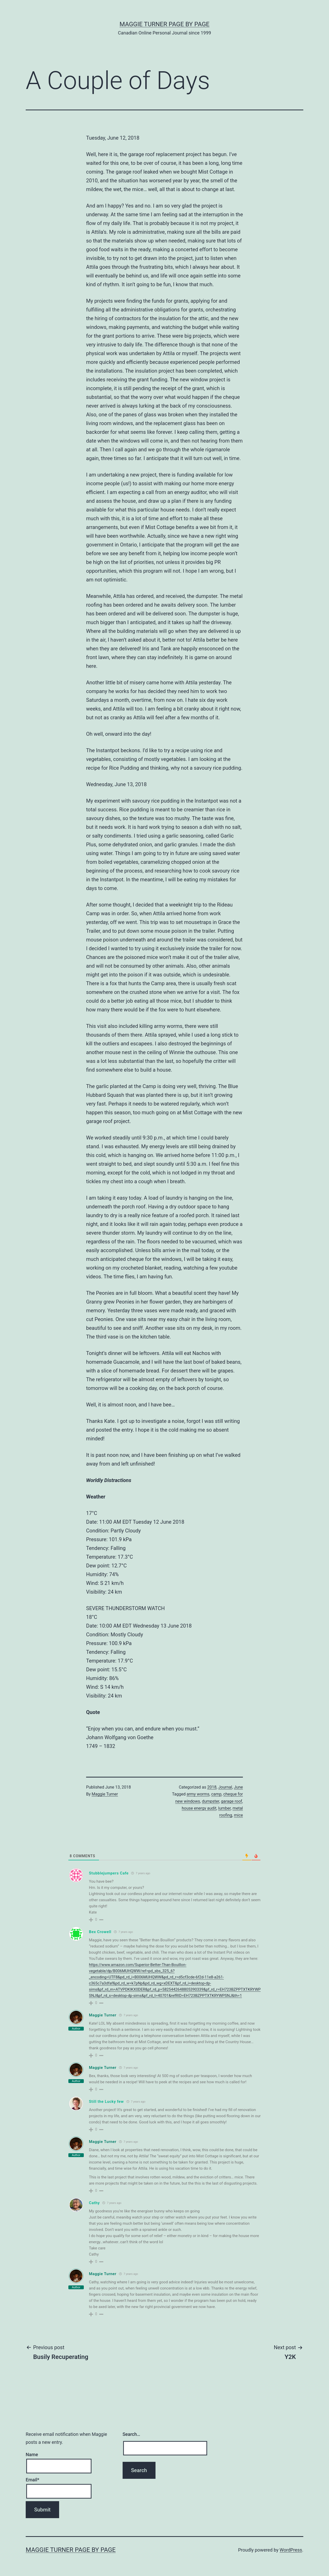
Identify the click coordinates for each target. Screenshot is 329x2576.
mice (238, 1815)
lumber (224, 1808)
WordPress (291, 2550)
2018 (211, 1787)
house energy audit (199, 1808)
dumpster (210, 1801)
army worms (198, 1794)
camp (216, 1794)
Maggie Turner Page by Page (164, 24)
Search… (131, 2434)
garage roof (231, 1801)
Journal (225, 1787)
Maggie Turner (105, 1794)
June (238, 1787)
